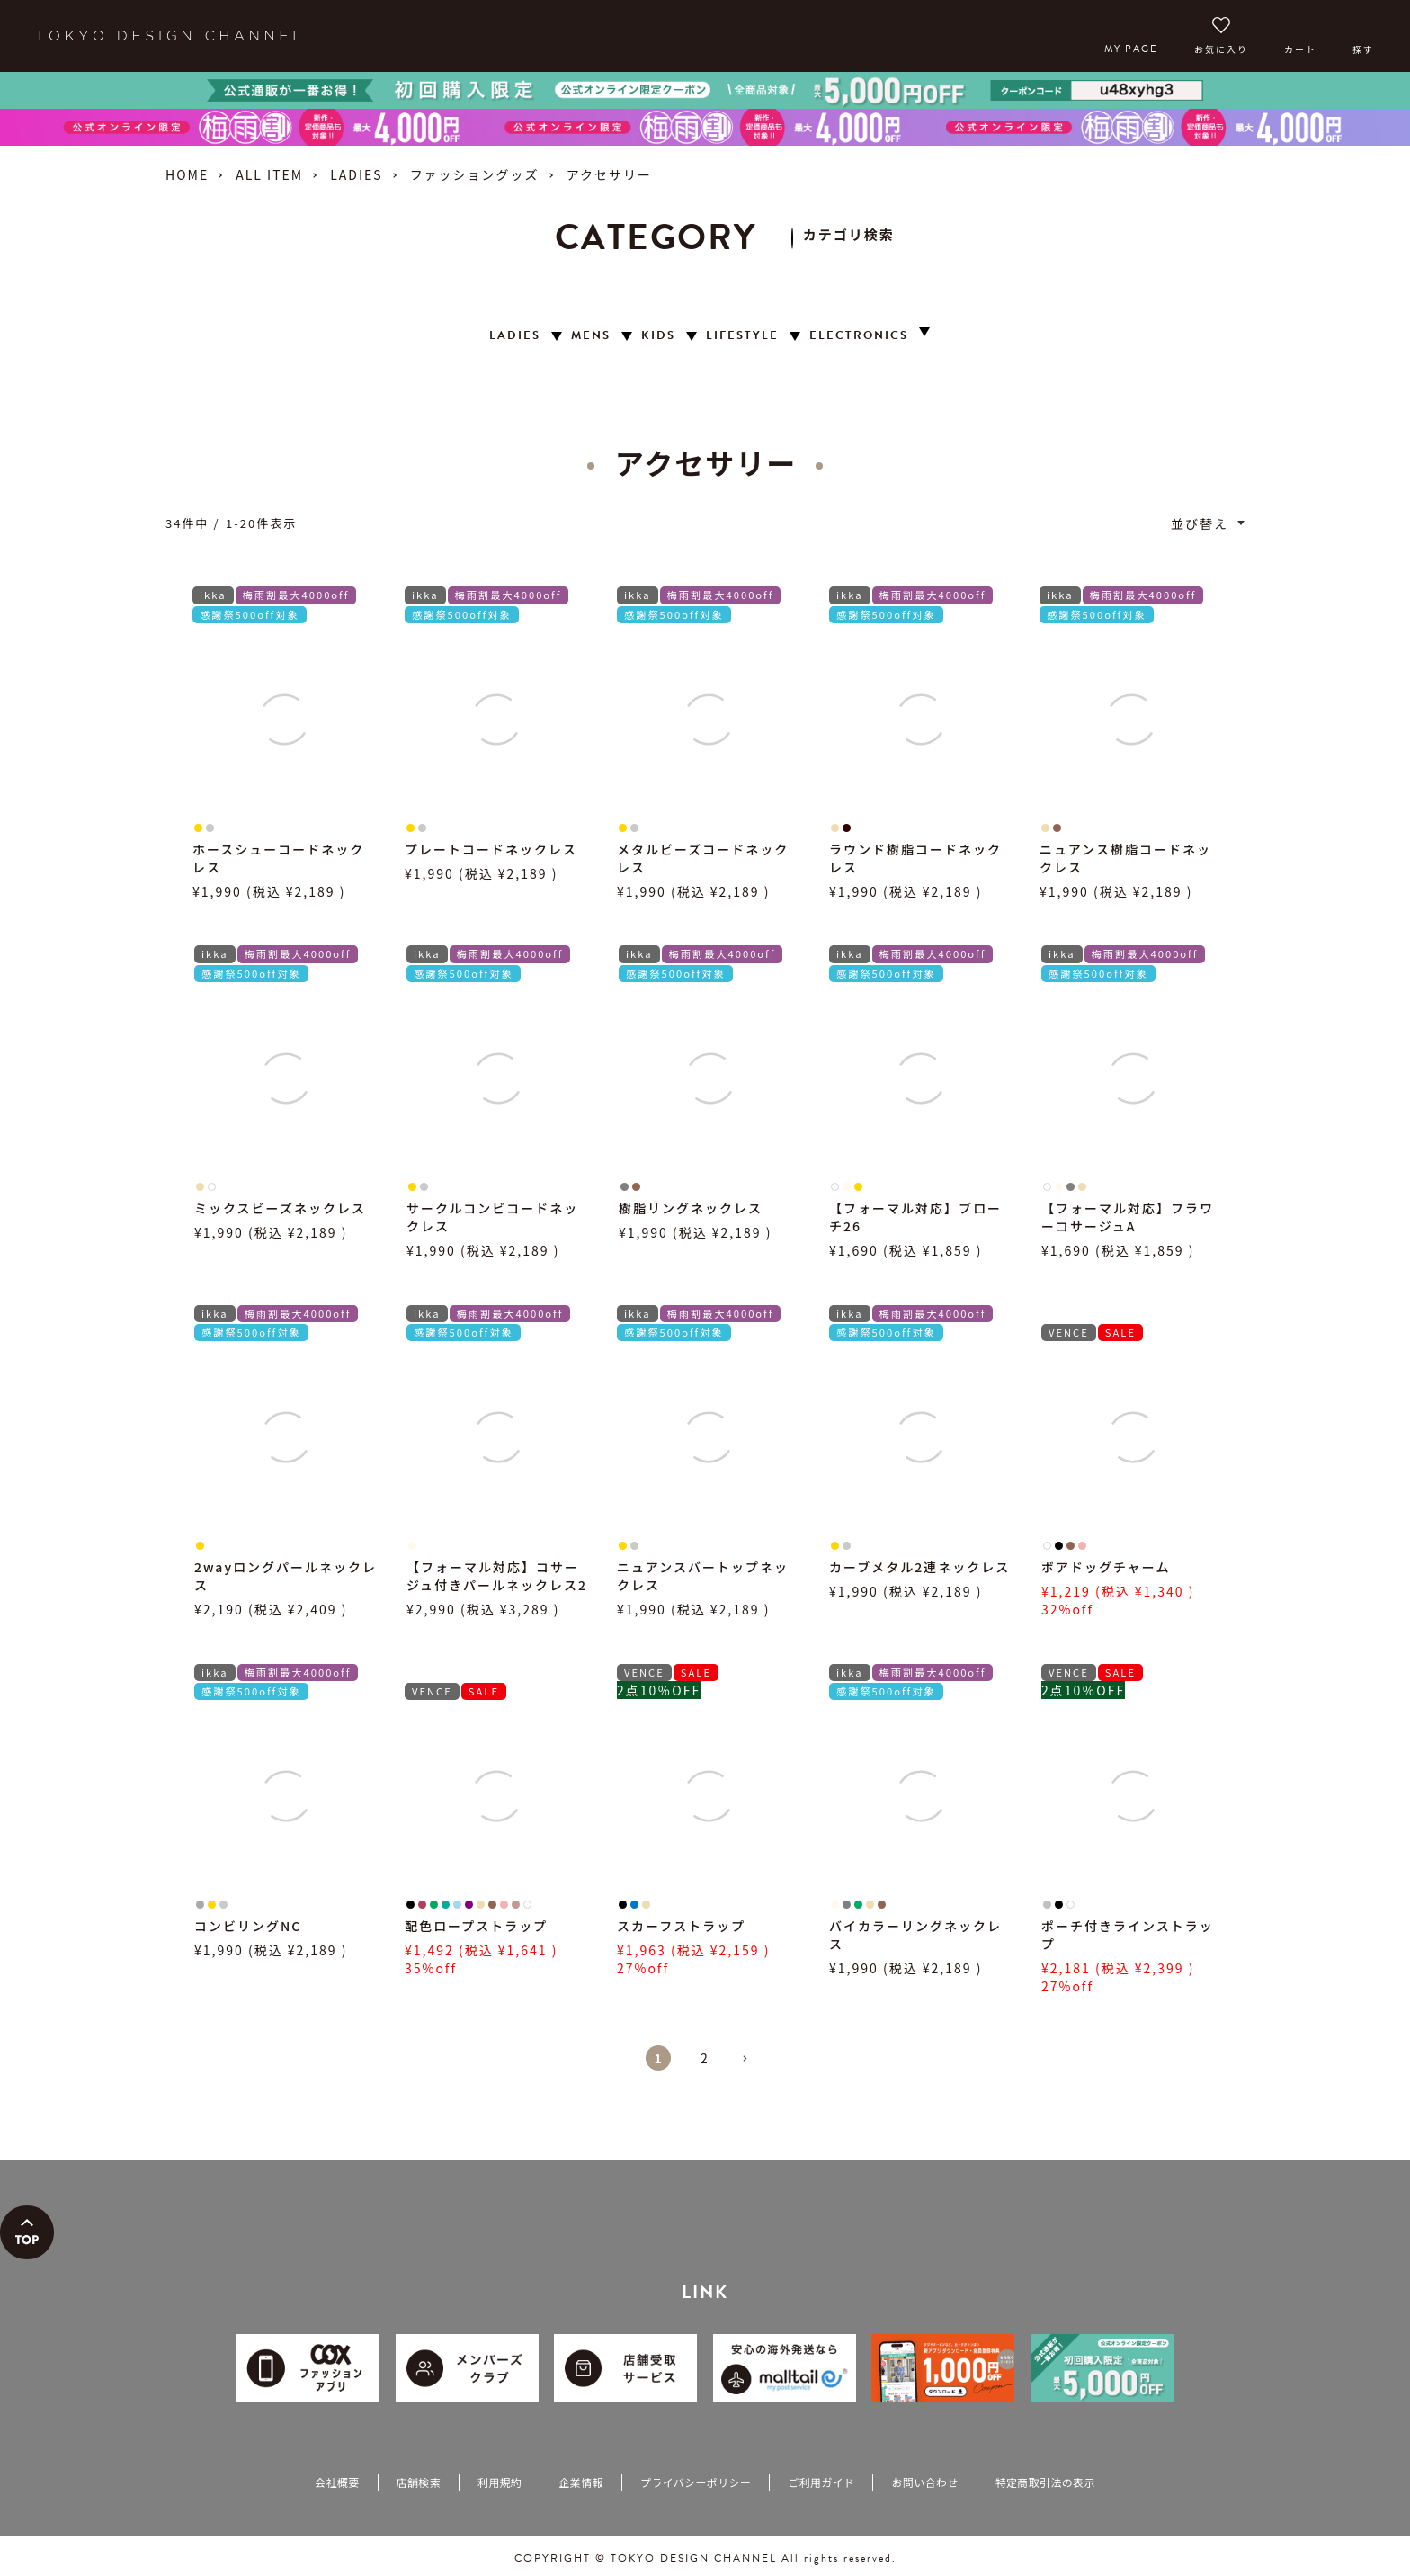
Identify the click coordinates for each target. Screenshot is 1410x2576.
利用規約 (499, 2482)
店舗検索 (419, 2482)
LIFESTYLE (742, 335)
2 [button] (705, 2058)
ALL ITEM (269, 174)
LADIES (356, 174)
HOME (187, 174)
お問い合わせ (924, 2482)
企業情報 (580, 2482)
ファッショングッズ (475, 174)
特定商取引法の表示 (1045, 2482)
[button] (751, 2066)
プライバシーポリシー (695, 2482)
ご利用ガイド (821, 2482)
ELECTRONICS (858, 335)
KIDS (658, 335)
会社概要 (337, 2482)
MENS (591, 335)
